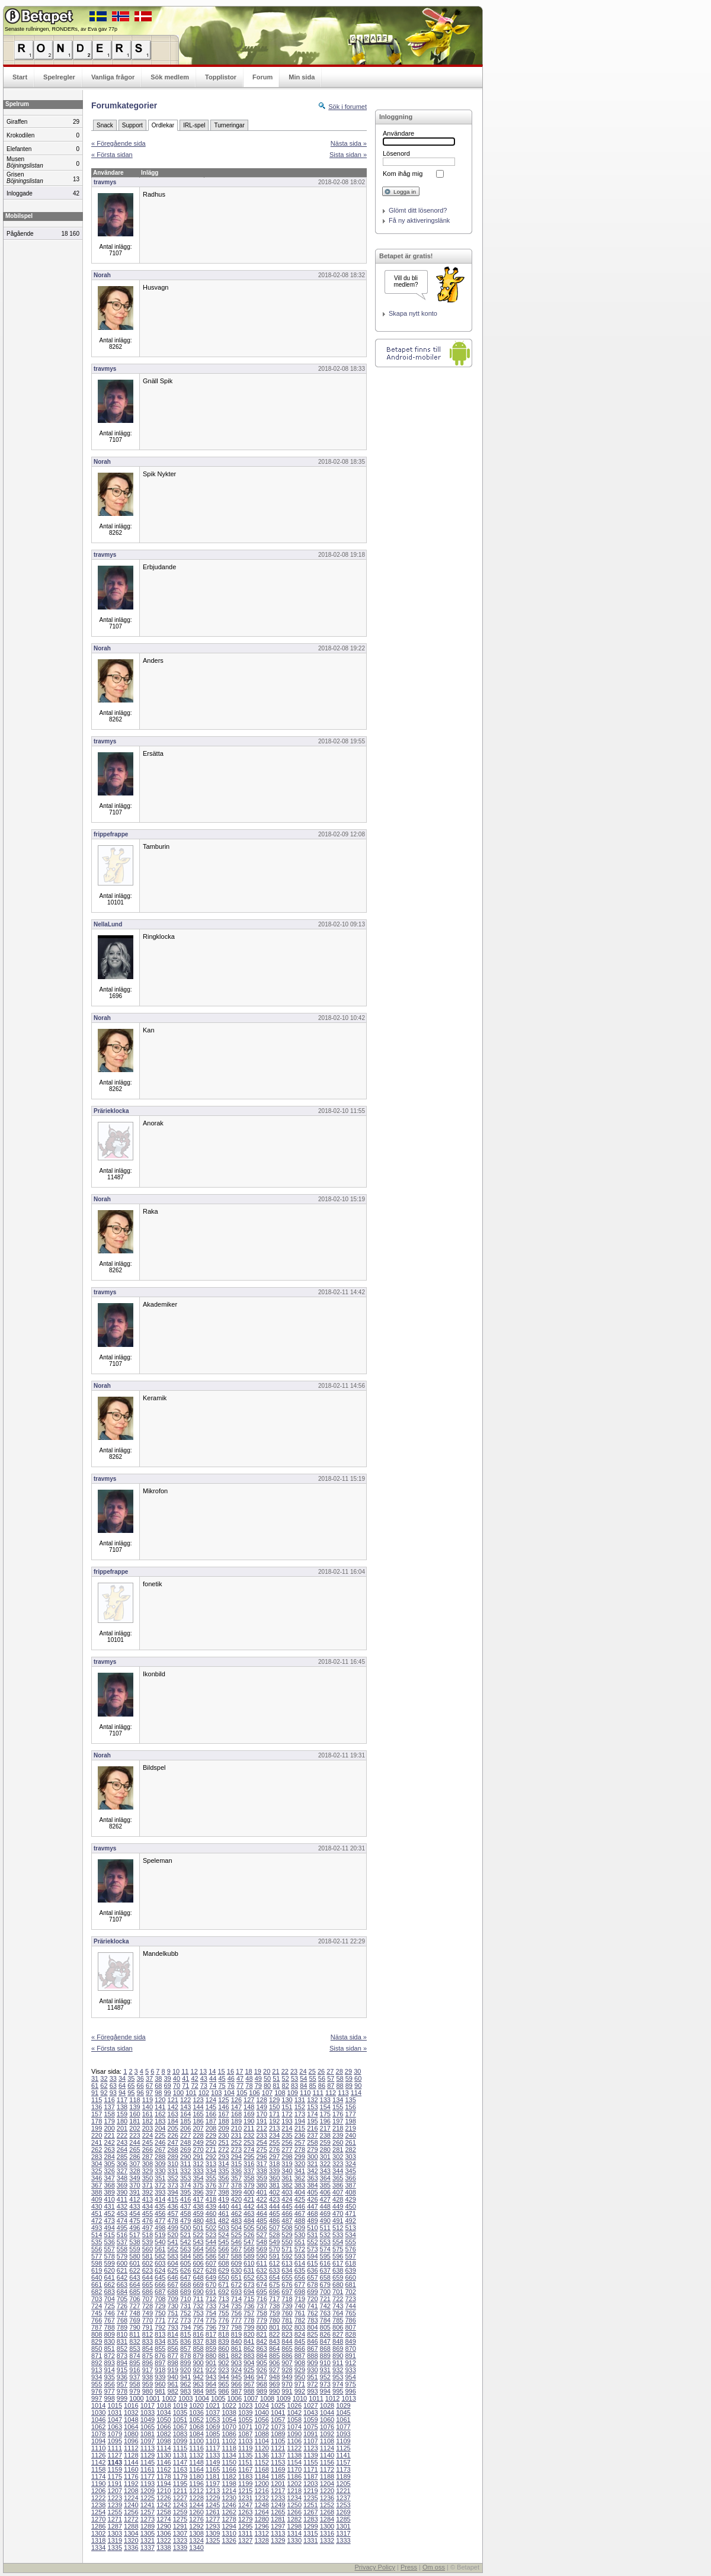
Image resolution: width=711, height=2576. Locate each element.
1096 (131, 2441)
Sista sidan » (348, 154)
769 (134, 2320)
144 (198, 2106)
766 (96, 2320)
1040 (261, 2412)
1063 (115, 2426)
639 (350, 2270)
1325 (213, 2540)
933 (350, 2369)
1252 (327, 2504)
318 (274, 2163)
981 (160, 2391)
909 (312, 2362)
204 (160, 2128)
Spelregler (59, 77)
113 (343, 2092)
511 (325, 2227)
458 (185, 2213)
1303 (115, 2533)
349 (134, 2178)
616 (325, 2263)
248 (185, 2142)
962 (185, 2384)
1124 (327, 2448)
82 (285, 2085)
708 (160, 2298)
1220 (327, 2490)
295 (249, 2156)
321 (312, 2163)
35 (130, 2078)
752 (185, 2313)
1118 (229, 2448)
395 (185, 2192)
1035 (180, 2412)
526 (249, 2234)
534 (350, 2234)
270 (198, 2149)
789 (122, 2327)
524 (223, 2234)
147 (236, 2106)
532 (325, 2234)
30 (357, 2071)
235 (286, 2135)
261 (350, 2142)
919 (173, 2369)
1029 (343, 2405)
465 (274, 2213)
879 (198, 2355)
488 (299, 2220)
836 (185, 2341)
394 (173, 2192)
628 (211, 2270)
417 (198, 2199)
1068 (196, 2426)
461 (223, 2213)
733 (211, 2305)
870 (350, 2348)
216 (312, 2128)
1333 (343, 2540)
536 (109, 2241)
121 (173, 2099)
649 (211, 2277)
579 (122, 2256)
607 (211, 2263)
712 (211, 2298)
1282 (294, 2519)
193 (286, 2121)
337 (249, 2170)
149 (261, 2106)
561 (160, 2249)
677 (299, 2284)
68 (158, 2085)
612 (274, 2263)
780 (274, 2320)
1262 (229, 2512)
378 (236, 2185)
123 (198, 2099)
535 (96, 2241)
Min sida (302, 77)
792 (160, 2327)
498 (160, 2227)
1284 (327, 2519)
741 (312, 2305)
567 (236, 2249)
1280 (261, 2519)
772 (173, 2320)
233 (261, 2135)
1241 (147, 2504)
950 (299, 2377)
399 (236, 2192)
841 (249, 2341)
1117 (213, 2448)
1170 (294, 2469)
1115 (180, 2448)
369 (122, 2185)
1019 (180, 2405)
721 (325, 2298)
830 (109, 2341)
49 (258, 2078)
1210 (163, 2490)
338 (261, 2170)
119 (147, 2099)
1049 (147, 2419)
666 (160, 2284)
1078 (98, 2433)
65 (130, 2085)
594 (312, 2256)
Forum (262, 77)
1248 (261, 2504)
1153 (278, 2462)
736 (249, 2305)
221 (109, 2135)
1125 (343, 2448)
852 (122, 2348)
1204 (327, 2483)
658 (325, 2277)
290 (185, 2156)
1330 (294, 2540)
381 (274, 2185)
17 (239, 2071)
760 (286, 2313)
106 (254, 2092)
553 (325, 2241)
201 (122, 2128)
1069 (213, 2426)
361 (286, 2178)
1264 (261, 2512)
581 (147, 2256)
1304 (131, 2533)
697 (286, 2291)
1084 (196, 2433)
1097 (147, 2441)
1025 (278, 2405)
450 (350, 2206)
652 (249, 2277)
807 (350, 2327)
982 (173, 2391)
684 (122, 2291)
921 (198, 2369)
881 (223, 2355)
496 (134, 2227)
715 (249, 2298)
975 (350, 2384)
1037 (213, 2412)
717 (274, 2298)
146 (223, 2106)
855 (160, 2348)
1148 (196, 2462)
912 (350, 2362)
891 (350, 2355)
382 (286, 2185)
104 (229, 2092)
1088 (261, 2433)
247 (173, 2142)
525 (236, 2234)
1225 (147, 2497)
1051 (180, 2419)
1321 (147, 2540)
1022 (229, 2405)
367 (96, 2185)
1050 (163, 2419)
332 (185, 2170)
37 (149, 2078)
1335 (115, 2547)
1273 (147, 2519)
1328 (261, 2540)
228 (198, 2135)
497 (147, 2227)
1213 (213, 2490)
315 (236, 2163)
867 (312, 2348)
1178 (163, 2476)
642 (122, 2277)
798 (236, 2327)
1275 (180, 2519)
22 (285, 2071)
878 (185, 2355)
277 (286, 2149)
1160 (131, 2469)
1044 (327, 2412)
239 (337, 2135)
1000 (136, 2398)
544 (211, 2241)
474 (122, 2220)
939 (160, 2377)
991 (286, 2391)
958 (134, 2384)
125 (223, 2099)
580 (134, 2256)
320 (299, 2163)
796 (211, 2327)
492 (350, 2220)
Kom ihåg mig (402, 173)
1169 (278, 2469)
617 (337, 2263)
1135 (245, 2455)
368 (109, 2185)
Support (132, 125)
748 (134, 2313)
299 (299, 2156)
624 (160, 2270)
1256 (131, 2512)
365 (337, 2178)
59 (349, 2078)
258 (312, 2142)
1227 (180, 2497)
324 (350, 2163)
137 (109, 2106)
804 (312, 2327)
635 (299, 2270)
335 (223, 2170)
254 (261, 2142)
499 (173, 2227)
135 (350, 2099)
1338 (163, 2547)
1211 (180, 2490)
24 (302, 2071)
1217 (278, 2490)
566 (223, 2249)
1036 (196, 2412)
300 (312, 2156)
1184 (261, 2476)
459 (198, 2213)
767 (109, 2320)
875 (147, 2355)
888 (312, 2355)
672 (236, 2284)
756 (236, 2313)
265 (134, 2149)
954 (350, 2377)
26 (321, 2071)
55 (312, 2078)
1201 (278, 2483)
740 (299, 2305)
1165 (213, 2469)
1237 (343, 2497)
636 (312, 2270)
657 (312, 2277)
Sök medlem (169, 77)
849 (350, 2341)
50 (267, 2078)
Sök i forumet (347, 106)
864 (274, 2348)
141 (160, 2106)
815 (185, 2334)
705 (122, 2298)
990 (274, 2391)
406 (325, 2192)
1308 (196, 2533)
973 (325, 2384)
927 (274, 2369)
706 (134, 2298)
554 (337, 2241)
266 (147, 2149)
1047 (115, 2419)
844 (286, 2341)
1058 (294, 2419)
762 (312, 2313)
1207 (115, 2490)
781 (286, 2320)
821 (261, 2334)
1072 (261, 2426)
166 (211, 2114)
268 (173, 2149)
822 (274, 2334)
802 (286, 2327)
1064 (131, 2426)
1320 (131, 2540)
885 (274, 2355)
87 (330, 2085)
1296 (261, 2526)
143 (185, 2106)
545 (223, 2241)
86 (321, 2085)
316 (249, 2163)
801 (274, 2327)
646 (173, 2277)
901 (211, 2362)
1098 (163, 2441)
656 (299, 2277)
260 (337, 2142)
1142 (98, 2462)
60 (357, 2078)
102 (203, 2092)
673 (249, 2284)
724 (96, 2305)
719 (299, 2298)
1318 (98, 2540)
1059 (310, 2419)
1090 (294, 2433)
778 (249, 2320)
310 (173, 2163)
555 (350, 2241)
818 (223, 2334)
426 (312, 2199)
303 (350, 2156)
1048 (131, 2419)
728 (147, 2305)
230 (223, 2135)
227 (185, 2135)
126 (236, 2099)
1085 (213, 2433)
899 (185, 2362)
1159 (115, 2469)
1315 (310, 2533)
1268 (327, 2512)
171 (274, 2114)
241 (96, 2142)
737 (261, 2305)
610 (249, 2263)
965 (223, 2384)
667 (173, 2284)
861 (236, 2348)
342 (312, 2170)
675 (274, 2284)
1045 (343, 2412)
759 (274, 2313)
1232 (261, 2497)
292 (211, 2156)
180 (122, 2121)
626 (185, 2270)
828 (350, 2334)
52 (285, 2078)
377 (223, 2185)
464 (261, 2213)
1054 (229, 2419)
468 (312, 2213)
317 (261, 2163)
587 (223, 2256)
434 (147, 2206)
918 (160, 2369)
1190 (98, 2483)
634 (286, 2270)
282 (350, 2149)
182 (147, 2121)
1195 (180, 2483)
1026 (294, 2405)
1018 (163, 2405)
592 (286, 2256)
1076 (327, 2426)
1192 (131, 2483)
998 (109, 2398)
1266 (294, 2512)
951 (312, 2377)
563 (185, 2249)
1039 (245, 2412)
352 (173, 2178)
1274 (163, 2519)
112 (330, 2092)
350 (147, 2178)
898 (173, 2362)
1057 (278, 2419)
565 (211, 2249)
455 (147, 2213)
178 (96, 2121)
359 (261, 2178)
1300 (327, 2526)
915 (122, 2369)
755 (223, 2313)
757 (249, 2313)
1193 (147, 2483)
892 (96, 2362)
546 (236, 2241)
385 (325, 2185)
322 (325, 2163)
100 (178, 2092)
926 (261, 2369)
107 (267, 2092)
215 (299, 2128)
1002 (169, 2398)
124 (211, 2099)
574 (325, 2249)
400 (249, 2192)
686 (147, 2291)
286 (134, 2156)
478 (173, 2220)
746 (109, 2313)
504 (236, 2227)
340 (286, 2170)
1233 (278, 2497)
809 (109, 2334)
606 (198, 2263)
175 (325, 2114)
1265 (278, 2512)
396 (198, 2192)
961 (173, 2384)
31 (94, 2078)
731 (185, 2305)
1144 (131, 2462)
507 (274, 2227)
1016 (131, 2405)
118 (134, 2099)
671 (223, 2284)
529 (286, 2234)
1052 (196, 2419)
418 (211, 2199)
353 (185, 2178)
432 (122, 2206)
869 (337, 2348)
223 (134, 2135)
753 (198, 2313)
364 (325, 2178)
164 (185, 2114)
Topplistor (220, 77)
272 (223, 2149)
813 (160, 2334)
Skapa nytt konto (413, 313)
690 (198, 2291)
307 (134, 2163)
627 (198, 2270)
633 (274, 2270)
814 (173, 2334)
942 (198, 2377)
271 (211, 2149)
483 (236, 2220)
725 (109, 2305)
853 (134, 2348)
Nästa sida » (349, 143)
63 (113, 2085)
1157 (343, 2462)
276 (274, 2149)
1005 (218, 2398)
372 (160, 2185)
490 (325, 2220)
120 (160, 2099)
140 (147, 2106)
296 (261, 2156)
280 (325, 2149)
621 (122, 2270)
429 (350, 2199)
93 (113, 2092)
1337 (147, 2547)
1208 (131, 2490)
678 (312, 2284)
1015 (115, 2405)
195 (312, 2121)
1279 (245, 2519)
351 (160, 2178)
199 (96, 2128)
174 (312, 2114)
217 (325, 2128)
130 (286, 2099)
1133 (213, 2455)
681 (350, 2284)
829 (96, 2341)
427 (325, 2199)
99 (167, 2092)
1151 (245, 2462)
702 (350, 2291)
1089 (278, 2433)
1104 (261, 2441)
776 (223, 2320)
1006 (235, 2398)
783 (312, 2320)
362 (299, 2178)
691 (211, 2291)
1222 (98, 2497)
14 (212, 2071)
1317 (343, 2533)
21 (275, 2071)
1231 (245, 2497)
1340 (196, 2547)
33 (113, 2078)
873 (122, 2355)
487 (286, 2220)
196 (325, 2121)
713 (223, 2298)
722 (337, 2298)
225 (160, 2135)
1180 (196, 2476)
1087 (245, 2433)
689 (185, 2291)
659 (337, 2277)
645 (160, 2277)
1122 (294, 2448)
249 (198, 2142)
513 (350, 2227)
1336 (131, 2547)
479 (185, 2220)
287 (147, 2156)
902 (223, 2362)
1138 (294, 2455)
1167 (245, 2469)
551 (299, 2241)
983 (185, 2391)
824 (299, 2334)
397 (211, 2192)
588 (236, 2256)
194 (299, 2121)
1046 (98, 2419)
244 (134, 2142)
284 (109, 2156)
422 (261, 2199)
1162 (163, 2469)
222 (122, 2135)
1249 (278, 2504)
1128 (131, 2455)
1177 (147, 2476)
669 (198, 2284)
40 (176, 2078)
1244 (196, 2504)
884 (261, 2355)
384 (312, 2185)
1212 (196, 2490)
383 (299, 2185)
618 (350, 2263)
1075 (310, 2426)
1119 (245, 2448)
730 (173, 2305)
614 (299, 2263)
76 (231, 2085)
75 (221, 2085)
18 (248, 2071)
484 (249, 2220)
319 (286, 2163)
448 (325, 2206)
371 (147, 2185)
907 (286, 2362)
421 (249, 2199)
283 (96, 2156)
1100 (196, 2441)
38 (158, 2078)
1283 (310, 2519)
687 (160, 2291)
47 (240, 2078)
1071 (245, 2426)
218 (337, 2128)
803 (299, 2327)
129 (274, 2099)
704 (109, 2298)
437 (185, 2206)
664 (134, 2284)
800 (261, 2327)
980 (147, 2391)
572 (299, 2249)
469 (325, 2213)
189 (236, 2121)
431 (109, 2206)
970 (286, 2384)
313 (211, 2163)
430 (96, 2206)
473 (109, 2220)
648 (198, 2277)
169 (249, 2114)
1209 (147, 2490)
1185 (278, 2476)
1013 (348, 2398)
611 (261, 2263)
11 (184, 2071)
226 (173, 2135)
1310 (229, 2533)
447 (312, 2206)
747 (122, 2313)
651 (236, 2277)
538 (134, 2241)
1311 (245, 2533)
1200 (261, 2483)
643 (134, 2277)
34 (122, 2078)
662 (109, 2284)
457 (173, 2213)
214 (286, 2128)
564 (198, 2249)
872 (109, 2355)
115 (96, 2099)
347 (109, 2178)
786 (350, 2320)
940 (173, 2377)
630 (236, 2270)
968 (261, 2384)
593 (299, 2256)
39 (167, 2078)
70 (176, 2085)
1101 (213, 2441)
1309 (213, 2533)
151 (286, 2106)
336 (236, 2170)
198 (350, 2121)
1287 (115, 2526)
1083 (180, 2433)
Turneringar (229, 125)
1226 (163, 2497)
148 (249, 2106)
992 (299, 2391)
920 (185, 2369)
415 (173, 2199)
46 (231, 2078)
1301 (343, 2526)
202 (134, 2128)
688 (173, 2291)
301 (325, 2156)
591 (274, 2256)
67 (149, 2085)
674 (261, 2284)
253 (249, 2142)
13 (203, 2071)
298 (286, 2156)
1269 (343, 2512)
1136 (261, 2455)
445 (286, 2206)
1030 (98, 2412)
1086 (229, 2433)
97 (149, 2092)
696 (274, 2291)
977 (109, 2391)
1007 (251, 2398)
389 (109, 2192)
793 (173, 2327)
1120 (261, 2448)
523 (211, 2234)
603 (160, 2263)
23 (293, 2071)
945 (236, 2377)
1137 (278, 2455)
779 (261, 2320)
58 (339, 2078)
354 (198, 2178)
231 (236, 2135)
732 (198, 2305)
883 (249, 2355)
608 (223, 2263)
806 (337, 2327)
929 (299, 2369)
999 (122, 2398)
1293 (213, 2526)
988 (249, 2391)
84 (303, 2085)
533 (337, 2234)
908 (299, 2362)
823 (286, 2334)
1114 (163, 2448)
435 (160, 2206)
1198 (229, 2483)
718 (286, 2298)
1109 (343, 2441)
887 (299, 2355)
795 (198, 2327)
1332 (327, 2540)
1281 (278, 2519)
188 (223, 2121)
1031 (115, 2412)
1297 (278, 2526)
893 (109, 2362)
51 (276, 2078)
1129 (147, 2455)
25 (312, 2071)
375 (198, 2185)
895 (134, 2362)
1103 (245, 2441)
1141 (343, 2455)
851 (109, 2348)
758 (261, 2313)
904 (249, 2362)
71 (185, 2085)
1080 (131, 2433)
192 (274, 2121)
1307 (180, 2533)
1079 (115, 2433)
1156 (327, 2462)
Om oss (433, 2567)
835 (173, 2341)
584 (185, 2256)
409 (96, 2199)
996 (350, 2391)
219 (350, 2128)
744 (350, 2305)
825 (312, 2334)
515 (109, 2234)
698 (299, 2291)
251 (223, 2142)
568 (249, 2249)
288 (160, 2156)
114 (356, 2092)
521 (185, 2234)
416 (185, 2199)
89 (349, 2085)
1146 (163, 2462)
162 (160, 2114)
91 (94, 2092)
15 (221, 2071)
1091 (310, 2433)
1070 (229, 2426)
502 (211, 2227)
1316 (327, 2533)
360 (274, 2178)
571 (286, 2249)
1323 (180, 2540)
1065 (147, 2426)
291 (198, 2156)
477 (160, 2220)
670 (211, 2284)
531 (312, 2234)
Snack (105, 125)
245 (147, 2142)
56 (321, 2078)
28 (339, 2071)
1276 (196, 2519)
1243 (180, 2504)
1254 (98, 2512)
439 (211, 2206)
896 (147, 2362)
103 (216, 2092)
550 (286, 2241)
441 (236, 2206)
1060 (327, 2419)
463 (249, 2213)
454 (134, 2213)
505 (249, 2227)
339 (274, 2170)
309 (160, 2163)
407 (337, 2192)
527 (261, 2234)
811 (134, 2334)
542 (185, 2241)
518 (147, 2234)
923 (223, 2369)
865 (286, 2348)
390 (122, 2192)
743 (337, 2305)
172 (286, 2114)
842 (261, 2341)
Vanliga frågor (112, 77)
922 (211, 2369)
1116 (196, 2448)
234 (274, 2135)
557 (109, 2249)
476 (147, 2220)
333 (198, 2170)
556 (96, 2249)
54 (303, 2078)
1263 (245, 2512)
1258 (163, 2512)
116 (109, 2099)
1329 (278, 2540)
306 (122, 2163)
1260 (196, 2512)
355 (211, 2178)
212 (261, 2128)
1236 (327, 2497)
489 (312, 2220)
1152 (261, 2462)
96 (140, 2092)
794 (185, 2327)
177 (350, 2114)
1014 (98, 2405)
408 (350, 2192)
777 (236, 2320)
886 (286, 2355)
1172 (327, 2469)
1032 (131, 2412)
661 (96, 2284)
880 (211, 2355)
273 (236, 2149)
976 (96, 2391)
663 (122, 2284)
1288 (131, 2526)
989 (261, 2391)
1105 (278, 2441)
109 (292, 2092)
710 (185, 2298)
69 (167, 2085)
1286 (98, 2526)
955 (96, 2384)
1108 (327, 2441)
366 (350, 2178)
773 (185, 2320)
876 (160, 2355)
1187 (310, 2476)
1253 (343, 2504)
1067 (180, 2426)
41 (185, 2078)
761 (299, 2313)
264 (122, 2149)
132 (312, 2099)
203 (147, 2128)
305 (109, 2163)
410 (109, 2199)
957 (122, 2384)
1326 (229, 2540)
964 (211, 2384)
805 (325, 2327)
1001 (153, 2398)
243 (122, 2142)
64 (122, 2085)
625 (173, 2270)
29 (348, 2071)
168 (236, 2114)
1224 (131, 2497)
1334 (98, 2547)
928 (286, 2369)
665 (147, 2284)
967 (249, 2384)
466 (286, 2213)
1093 (343, 2433)
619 (96, 2270)
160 (134, 2114)
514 (96, 2234)
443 (261, 2206)
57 (330, 2078)
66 (140, 2085)
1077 (343, 2426)
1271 (115, 2519)
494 (109, 2227)
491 (337, 2220)
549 (274, 2241)
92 (103, 2092)
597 (350, 2256)
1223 (115, 2497)
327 (122, 2170)
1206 (98, 2490)
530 (299, 2234)
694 (249, 2291)
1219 (310, 2490)
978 (122, 2391)
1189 (343, 2476)
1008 (267, 2398)
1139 (310, 2455)
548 (261, 2241)
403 (286, 2192)
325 (96, 2170)
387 (350, 2185)
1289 (147, 2526)
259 (325, 2142)
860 (223, 2348)
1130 (163, 2455)
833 (147, 2341)
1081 (147, 2433)
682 (96, 2291)
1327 (245, 2540)
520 (173, 2234)
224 (147, 2135)
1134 (229, 2455)
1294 (229, 2526)
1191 (115, 2483)
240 (350, 2135)
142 (173, 2106)
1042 (294, 2412)
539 (147, 2241)
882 (236, 2355)
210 (236, 2128)
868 (325, 2348)
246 (160, 2142)
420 (236, 2199)
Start (19, 77)
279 (312, 2149)
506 (261, 2227)
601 (134, 2263)
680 (337, 2284)
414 (160, 2199)
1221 (343, 2490)
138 (122, 2106)
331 (173, 2170)
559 (134, 2249)
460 (211, 2213)
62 (103, 2085)
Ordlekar (163, 125)
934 (96, 2377)
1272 (131, 2519)
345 (350, 2170)
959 (147, 2384)
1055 (245, 2419)
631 (249, 2270)
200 (109, 2128)
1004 (201, 2398)
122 (185, 2099)
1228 (196, 2497)
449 (337, 2206)
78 (248, 2085)
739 (286, 2305)
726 (122, 2305)
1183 (245, 2476)
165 (198, 2114)
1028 (327, 2405)
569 (261, 2249)
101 (190, 2092)
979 (134, 2391)
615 (312, 2263)
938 (147, 2377)
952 (325, 2377)
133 (325, 2099)
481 (211, 2220)
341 (299, 2170)
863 (261, 2348)
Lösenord (396, 153)
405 (312, 2192)
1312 (261, 2533)
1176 (131, 2476)
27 (330, 2071)
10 (176, 2071)
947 (261, 2377)
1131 (180, 2455)
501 (198, 2227)
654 (274, 2277)
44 (212, 2078)
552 (312, 2241)
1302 (98, 2533)
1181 (213, 2476)
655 (286, 2277)
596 (337, 2256)
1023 (245, 2405)
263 (109, 2149)
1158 (98, 2469)
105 (241, 2092)
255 (274, 2142)
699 (312, 2291)
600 (122, 2263)
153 (312, 2106)
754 (211, 2313)
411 (122, 2199)
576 (350, 2249)
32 (103, 2078)
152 (299, 2106)
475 (134, 2220)
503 (223, 2227)
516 (122, 2234)
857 (185, 2348)
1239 (115, 2504)
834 (160, 2341)
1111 (115, 2448)
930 (312, 2369)
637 (325, 2270)
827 (337, 2334)
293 (223, 2156)
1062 (98, 2426)
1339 (180, 2547)
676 (286, 2284)
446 (299, 2206)
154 (325, 2106)
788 (109, 2327)
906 (274, 2362)
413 (147, 2199)
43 (203, 2078)
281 (337, 2149)
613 (286, 2263)
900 (198, 2362)
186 (198, 2121)
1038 (229, 2412)
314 (223, 2163)
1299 (310, 2526)
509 (299, 2227)
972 (312, 2384)
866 (299, 2348)
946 (249, 2377)
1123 (310, 2448)
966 (236, 2384)
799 (249, 2327)
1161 (147, 2469)
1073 (278, 2426)
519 (160, 2234)
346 (96, 2178)
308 (147, 2163)
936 (122, 2377)
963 (198, 2384)
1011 (316, 2398)
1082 (163, 2433)
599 (109, 2263)
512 (337, 2227)
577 (96, 2256)
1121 (278, 2448)
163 (173, 2114)
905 (261, 2362)
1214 (229, 2490)
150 (274, 2106)
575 (337, 2249)
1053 (213, 2419)
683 (109, 2291)
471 (350, 2213)
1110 (98, 2448)
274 (249, 2149)
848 (337, 2341)
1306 (163, 2533)
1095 (115, 2441)
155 (337, 2106)
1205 (343, 2483)
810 (122, 2334)
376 (211, 2185)
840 (236, 2341)
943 (211, 2377)
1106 (294, 2441)
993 (312, 2391)
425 (299, 2199)
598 (96, 2263)
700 (325, 2291)
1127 (115, 2455)
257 (299, 2142)
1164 (196, 2469)
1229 (213, 2497)
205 (173, 2128)
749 (147, 2313)
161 (147, 2114)
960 (160, 2384)
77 (240, 2085)
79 (258, 2085)
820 (249, 2334)
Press (409, 2567)
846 (312, 2341)
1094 (98, 2441)
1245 (213, 2504)
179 (109, 2121)
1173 (343, 2469)
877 (173, 2355)
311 (185, 2163)
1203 (310, 2483)
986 (223, 2391)
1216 (261, 2490)
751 (173, 2313)
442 (249, 2206)
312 (198, 2163)
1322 (163, 2540)
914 (109, 2369)
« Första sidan (112, 154)
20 (266, 2071)
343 (325, 2170)
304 (96, 2163)
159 (122, 2114)
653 (261, 2277)
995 (337, 2391)
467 (299, 2213)
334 (211, 2170)
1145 (147, 2462)
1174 (98, 2476)
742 (325, 2305)
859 (211, 2348)
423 (274, 2199)
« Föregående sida (118, 143)
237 (312, 2135)
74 (212, 2085)
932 (337, 2369)
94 (122, 2092)
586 (211, 2256)
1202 (294, 2483)
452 (109, 2213)
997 (96, 2398)
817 (211, 2334)
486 (274, 2220)
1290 (163, 2526)
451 (96, 2213)
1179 (180, 2476)
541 (173, 2241)
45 (221, 2078)
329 (147, 2170)
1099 (180, 2441)
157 (96, 2114)
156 (350, 2106)
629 (223, 2270)
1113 (147, 2448)
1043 (310, 2412)
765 (350, 2313)
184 (173, 2121)
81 (276, 2085)
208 (211, 2128)
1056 (261, 2419)
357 (236, 2178)
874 (134, 2355)
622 (134, 2270)
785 (337, 2320)
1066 (163, 2426)
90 (357, 2085)
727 (134, 2305)
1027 (310, 2405)
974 (337, 2384)
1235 (310, 2497)
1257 (147, 2512)
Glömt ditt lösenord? (418, 210)
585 (198, 2256)
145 (211, 2106)
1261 (213, 2512)
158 (109, 2114)
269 (185, 2149)
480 (198, 2220)
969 (274, 2384)
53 (294, 2078)
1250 (294, 2504)
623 (147, 2270)
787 (96, 2327)
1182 (229, 2476)
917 (147, 2369)
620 (109, 2270)
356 (223, 2178)
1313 (278, 2533)
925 (249, 2369)
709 (173, 2298)
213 (274, 2128)
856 (173, 2348)
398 (223, 2192)
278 (299, 2149)
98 (158, 2092)
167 (223, 2114)
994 (325, 2391)
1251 (310, 2504)
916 (134, 2369)
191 (261, 2121)
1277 (213, 2519)
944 (223, 2377)
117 (122, 2099)
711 (198, 2298)
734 (223, 2305)
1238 (98, 2504)
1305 (147, 2533)
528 (274, 2234)
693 (236, 2291)
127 (249, 2099)
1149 (213, 2462)
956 (109, 2384)
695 (261, 2291)
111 (317, 2092)
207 (198, 2128)
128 (261, 2099)
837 (198, 2341)
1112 (131, 2448)
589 (249, 2256)
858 (198, 2348)
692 (223, 2291)
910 (325, 2362)
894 (122, 2362)
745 (96, 2313)
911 (337, 2362)
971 (299, 2384)
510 (312, 2227)
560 (147, 2249)
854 (147, 2348)
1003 (185, 2398)
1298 (294, 2526)
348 (122, 2178)
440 (223, 2206)
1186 (294, 2476)
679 (325, 2284)
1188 (327, 2476)
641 (109, 2277)
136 (96, 2106)
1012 (332, 2398)
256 (286, 2142)
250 (211, 2142)
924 (236, 2369)
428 (337, 2199)
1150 (229, 2462)
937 (134, 2377)
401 (261, 2192)
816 (198, 2334)
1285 (343, 2519)
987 (236, 2391)
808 (96, 2334)
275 (261, 2149)
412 (134, 2199)
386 (337, 2185)
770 (147, 2320)
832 (134, 2341)
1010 (300, 2398)
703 (96, 2298)
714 (236, 2298)
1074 (294, 2426)
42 (194, 2078)
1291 (180, 2526)
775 (211, 2320)
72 (194, 2085)
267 (160, 2149)
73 (203, 2085)
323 (337, 2163)
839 (223, 2341)
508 (286, 2227)
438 (198, 2206)
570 (274, 2249)
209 (223, 2128)
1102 (229, 2441)
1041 (278, 2412)
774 (198, 2320)
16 (230, 2071)
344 (337, 2170)
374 (185, 2185)
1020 (196, 2405)
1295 (245, 2526)
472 (96, 2220)
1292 (196, 2526)
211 (249, 2128)
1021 (213, 2405)
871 (96, 2355)
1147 (180, 2462)
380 (261, 2185)
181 (134, 2121)
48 (248, 2078)
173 (299, 2114)
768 (122, 2320)
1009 (283, 2398)
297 (274, 2156)
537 (122, 2241)
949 (286, 2377)
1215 (245, 2490)
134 (337, 2099)
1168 (261, 2469)
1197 (213, 2483)
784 (325, 2320)
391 (134, 2192)
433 (134, 2206)
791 (147, 2327)
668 (185, 2284)
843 (274, 2341)
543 (198, 2241)
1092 (327, 2433)
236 (299, 2135)
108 (279, 2092)
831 (122, 2341)
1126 (98, 2455)
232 (249, 2135)
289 (173, 2156)
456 (160, 2213)
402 (274, 2192)
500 (185, 2227)
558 (122, 2249)
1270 (98, 2519)
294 (236, 2156)
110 (305, 2092)
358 (249, 2178)
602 (147, 2263)
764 (337, 2313)
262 (96, 2149)
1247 (245, 2504)
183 (160, 2121)
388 (96, 2192)
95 (130, 2092)
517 (134, 2234)
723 (350, 2298)
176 (337, 2114)
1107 (310, 2441)
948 (274, 2377)
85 (312, 2085)
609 (236, 2263)
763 (325, 2313)
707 (147, 2298)
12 (194, 2071)
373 (173, 2185)
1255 (115, 2512)
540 (160, 2241)
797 (223, 2327)
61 (94, 2085)
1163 (180, 2469)
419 (223, 2199)
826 (325, 2334)
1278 (229, 2519)
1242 (163, 2504)
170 (261, 2114)
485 (261, 2220)
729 (160, 2305)
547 (249, 2241)
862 (249, 2348)
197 (337, 2121)
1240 (131, 2504)
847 (325, 2341)
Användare (398, 133)
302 (337, 2156)
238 (325, 2135)
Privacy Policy (374, 2567)
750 (160, 2313)
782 (299, 2320)
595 (325, 2256)
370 (134, 2185)
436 (173, 2206)
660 (350, 2277)
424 (286, 2199)
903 (236, 2362)
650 (223, 2277)
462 (236, 2213)
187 (211, 2121)
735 (236, 2305)
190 (249, 2121)
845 (299, 2341)
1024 (261, 2405)
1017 (147, 2405)
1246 (229, 2504)
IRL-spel (194, 125)
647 (185, 2277)
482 (223, 2220)
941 (185, 2377)
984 (198, 2391)
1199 (245, 2483)
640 (96, 2277)
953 (337, 2377)
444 (274, 2206)
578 (109, 2256)
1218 (294, 2490)
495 (122, 2227)
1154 (294, 2462)
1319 (115, 2540)
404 (299, 2192)
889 (325, 2355)
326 (109, 2170)
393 (160, 2192)
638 (337, 2270)
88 (339, 2085)
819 (236, 2334)
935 (109, 2377)
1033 (147, 2412)
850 (96, 2348)
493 (96, 2227)
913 (96, 2369)
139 (134, 2106)
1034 (163, 2412)
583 (173, 2256)
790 (134, 2327)
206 (185, 2128)
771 (160, 2320)
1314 (294, 2533)
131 (299, 2099)
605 (185, 2263)
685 (134, 2291)
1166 (229, 2469)
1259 (180, 2512)
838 (211, 2341)
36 (140, 2078)
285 (122, 2156)
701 (337, 2291)
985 (211, 2391)
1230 (229, 2497)
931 (325, 2369)
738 (274, 2305)
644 (147, 2277)
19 (257, 2071)
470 (337, 2213)
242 (109, 2142)
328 (134, 2170)
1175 (115, 2476)
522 (198, 2234)
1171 (310, 2469)
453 (122, 2213)
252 (236, 2142)
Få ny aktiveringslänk (419, 220)
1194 (163, 2483)
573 (312, 2249)
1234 (294, 2497)
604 (173, 2263)
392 (147, 2192)
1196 (196, 2483)
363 (312, 2178)
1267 (310, 2512)
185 (185, 2121)
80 (267, 2085)
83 (294, 2085)
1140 (327, 2455)
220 (96, 2135)
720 (312, 2298)
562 (173, 2249)
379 (249, 2185)
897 (160, 2362)
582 (160, 2256)
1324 (196, 2540)
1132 (196, 2455)
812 (147, 2334)
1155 (310, 2462)
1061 (343, 2419)
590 (261, 2256)
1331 (310, 2540)
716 (261, 2298)
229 (211, 2135)
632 (261, 2270)
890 (337, 2355)
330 (160, 2170)
